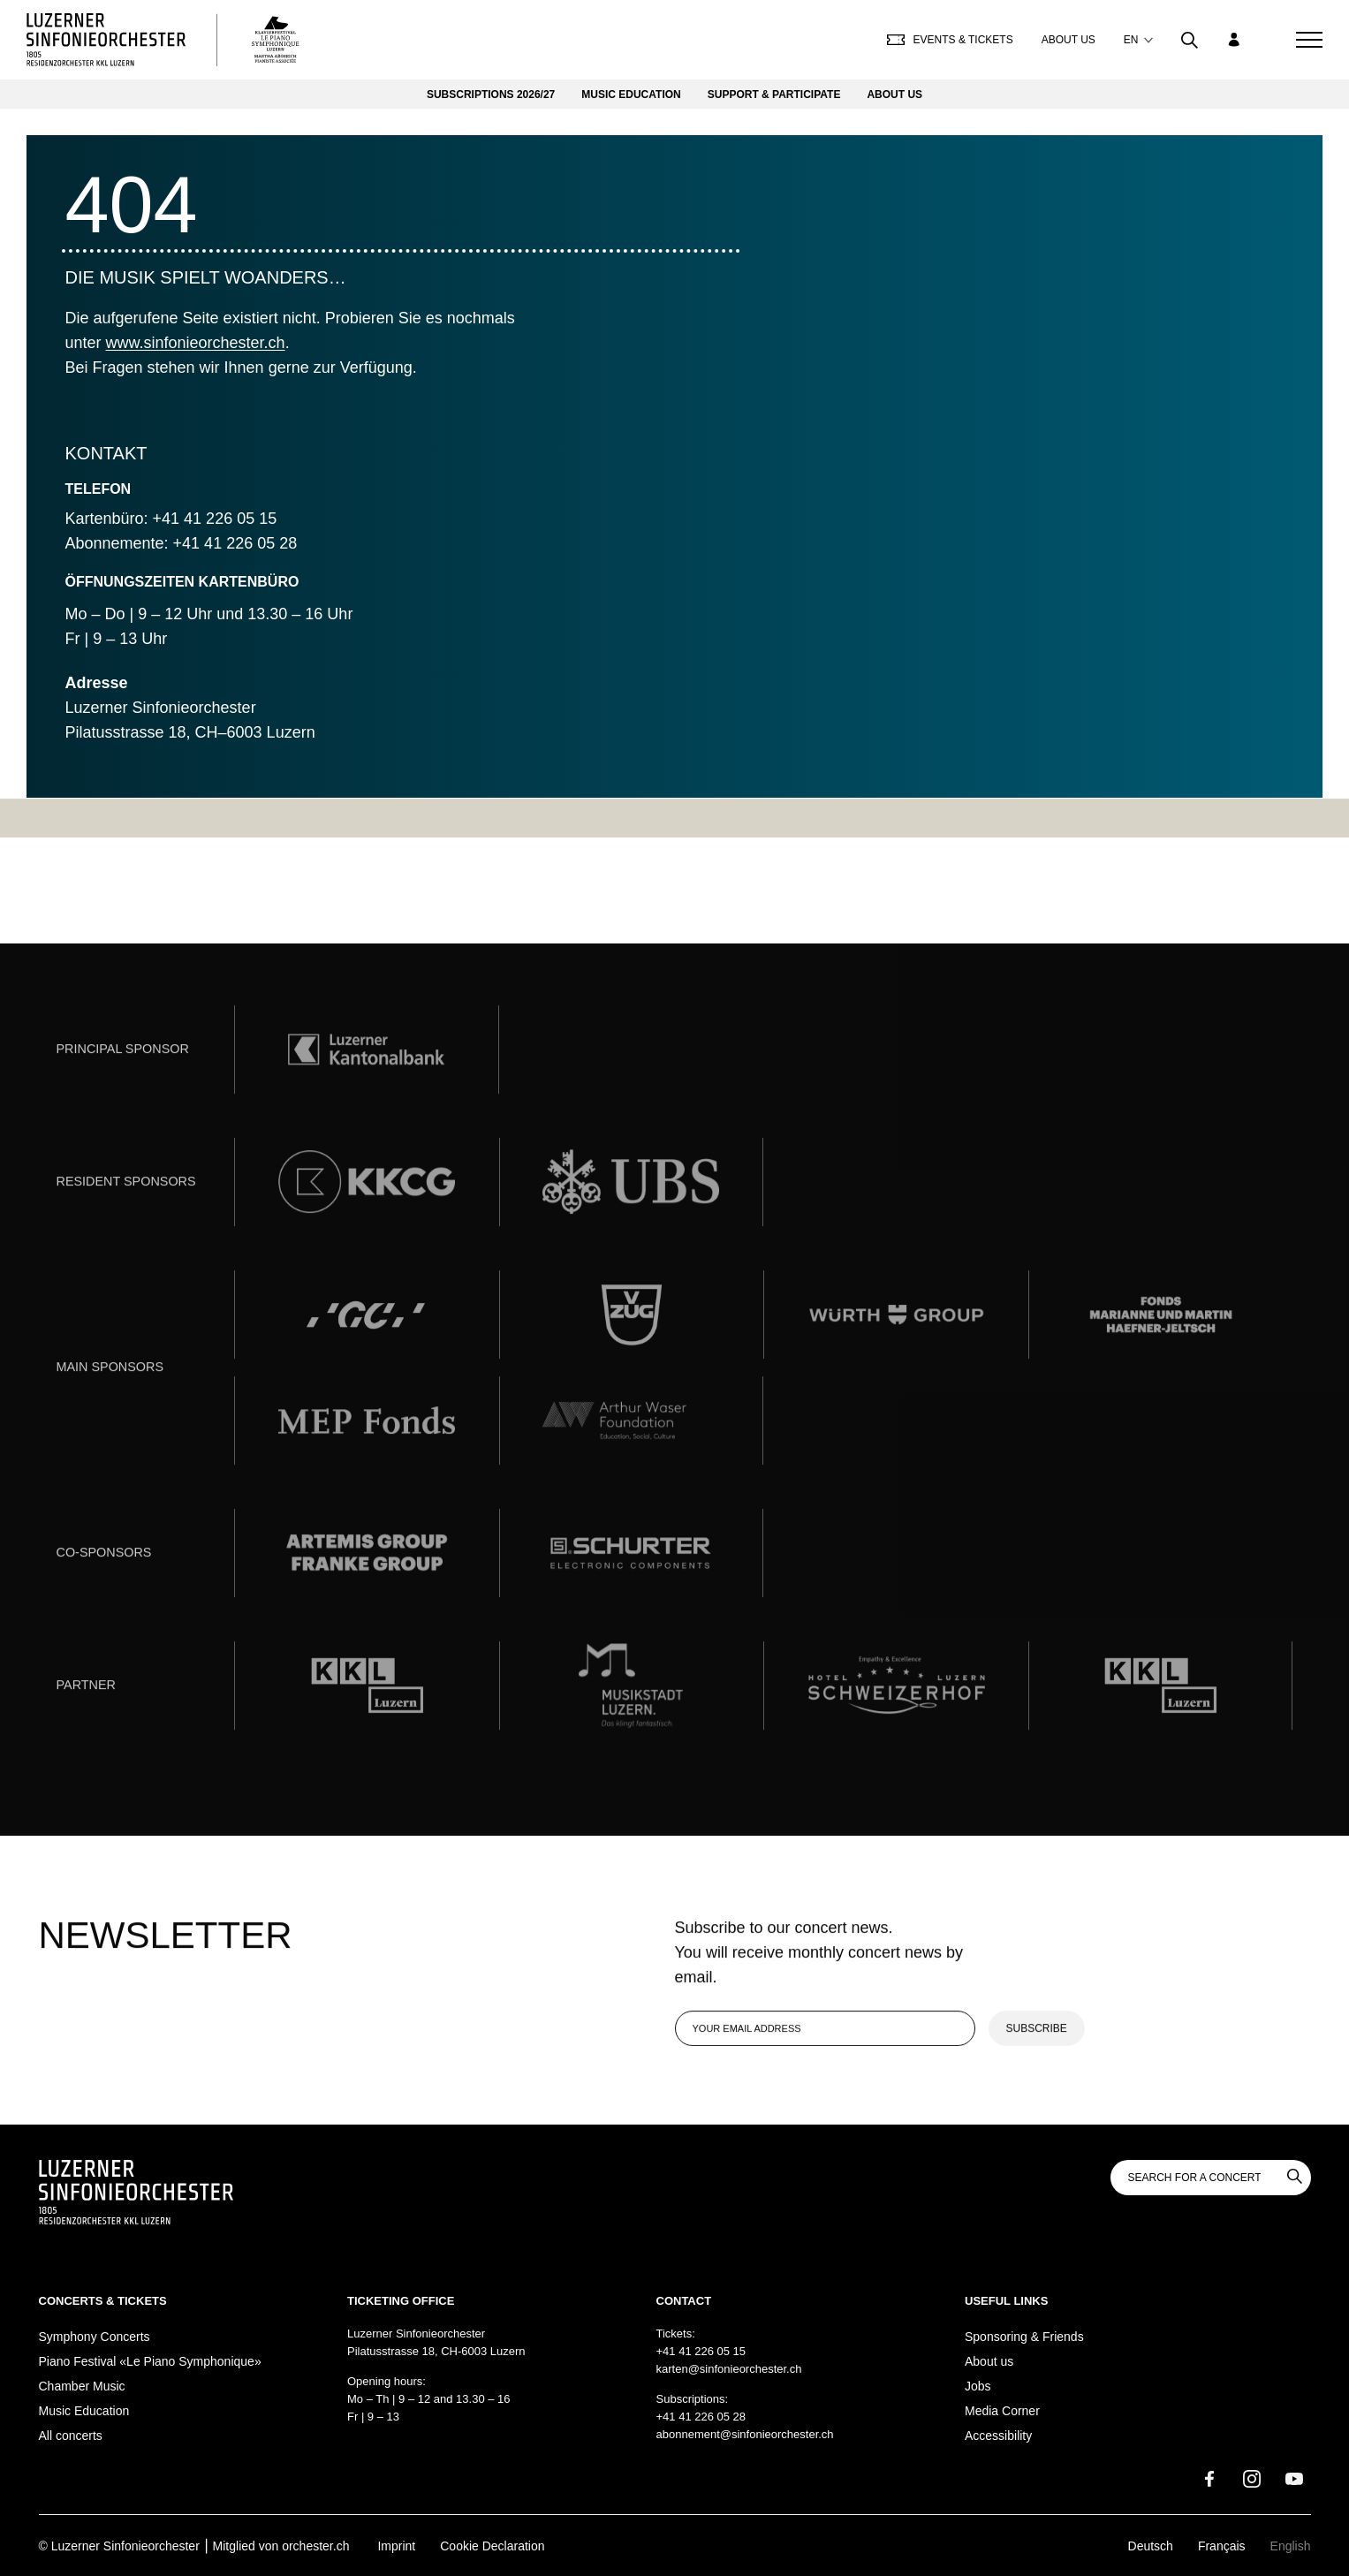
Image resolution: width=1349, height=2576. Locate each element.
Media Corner (1002, 2411)
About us (1068, 40)
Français (1222, 2546)
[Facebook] (1209, 2478)
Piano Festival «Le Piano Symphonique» (150, 2361)
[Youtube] (1294, 2478)
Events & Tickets (950, 40)
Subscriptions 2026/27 (491, 94)
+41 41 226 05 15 (701, 2351)
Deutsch (1150, 2546)
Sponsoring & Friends (1024, 2337)
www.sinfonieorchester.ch (195, 343)
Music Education (630, 94)
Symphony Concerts (94, 2337)
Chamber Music (82, 2386)
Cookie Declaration (492, 2546)
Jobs (978, 2386)
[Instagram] (1252, 2478)
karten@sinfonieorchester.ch (729, 2368)
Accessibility (998, 2435)
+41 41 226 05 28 (701, 2416)
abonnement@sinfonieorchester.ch (745, 2434)
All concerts (70, 2435)
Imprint (396, 2546)
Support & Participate (774, 94)
